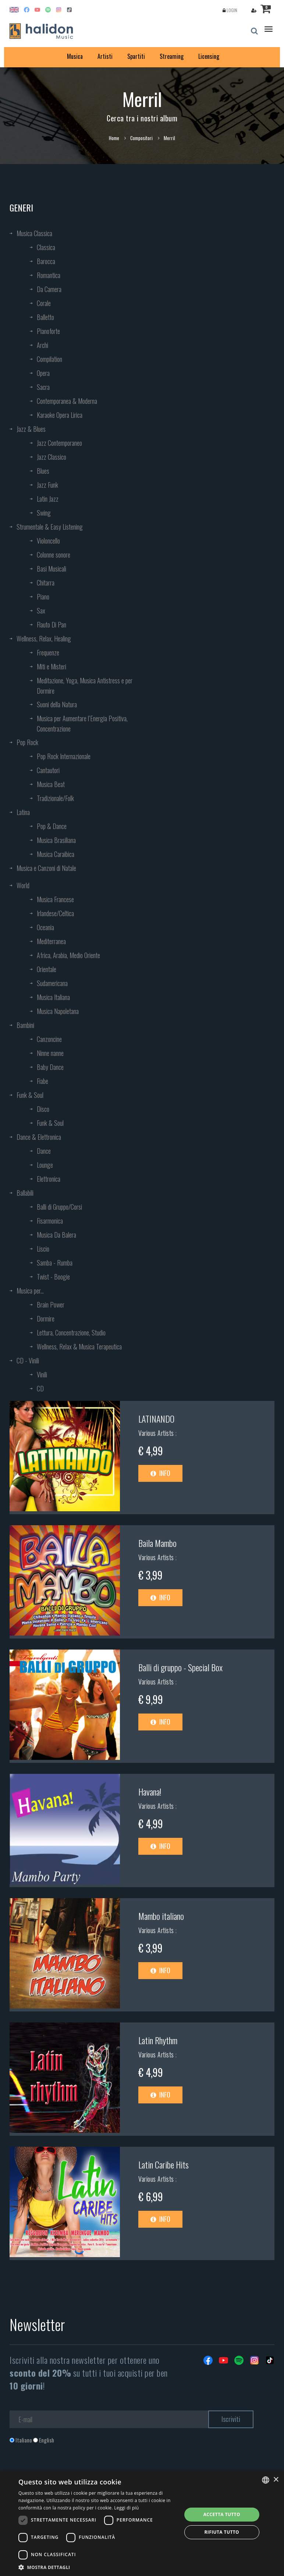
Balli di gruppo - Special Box (180, 1667)
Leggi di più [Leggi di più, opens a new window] (126, 2508)
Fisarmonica (50, 1220)
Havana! (149, 1791)
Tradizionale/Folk (55, 798)
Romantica (48, 275)
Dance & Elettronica (39, 1137)
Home (114, 138)
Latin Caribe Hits (163, 2164)
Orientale (46, 969)
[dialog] (142, 2523)
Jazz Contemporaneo (59, 443)
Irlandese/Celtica (55, 913)
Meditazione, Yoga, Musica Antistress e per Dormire (84, 685)
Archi (42, 345)
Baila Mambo (157, 1542)
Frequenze (48, 652)
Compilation (49, 359)
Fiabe (42, 1081)
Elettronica (48, 1179)
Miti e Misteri (51, 666)
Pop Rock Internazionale (63, 756)
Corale (44, 303)
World (23, 885)
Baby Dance (50, 1067)
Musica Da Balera (56, 1234)
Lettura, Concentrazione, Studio (71, 1332)
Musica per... (30, 1290)
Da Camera (49, 289)
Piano (43, 596)
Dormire (45, 1318)
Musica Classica (34, 233)
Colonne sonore (53, 554)
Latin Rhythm (157, 2040)
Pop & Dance (52, 826)
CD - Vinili (28, 1360)
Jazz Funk (47, 485)
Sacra (43, 387)
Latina (23, 812)
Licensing (208, 56)
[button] (97, 2566)
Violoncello (48, 540)
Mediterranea (51, 941)
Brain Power (50, 1304)
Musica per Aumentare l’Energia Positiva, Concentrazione (82, 723)
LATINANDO (156, 1418)
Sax (41, 610)
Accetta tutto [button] (221, 2514)
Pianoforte (48, 331)
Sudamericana (52, 983)
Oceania (45, 927)
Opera (43, 373)
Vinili (42, 1374)
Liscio (43, 1248)
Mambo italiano (161, 1915)
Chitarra (45, 582)
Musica (75, 56)
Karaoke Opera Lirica (59, 415)
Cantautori (48, 770)
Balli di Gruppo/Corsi (59, 1206)
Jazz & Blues (31, 429)
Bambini (25, 1025)
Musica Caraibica (55, 854)
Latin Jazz (47, 499)
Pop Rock (27, 742)
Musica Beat (51, 784)
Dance (44, 1151)
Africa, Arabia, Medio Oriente (68, 955)
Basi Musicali (51, 568)
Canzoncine (49, 1039)
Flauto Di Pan (51, 624)
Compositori (141, 138)
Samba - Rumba (54, 1262)
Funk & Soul (30, 1095)
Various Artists (156, 1433)
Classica (46, 247)
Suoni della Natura (57, 704)
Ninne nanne (50, 1053)
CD (40, 1388)
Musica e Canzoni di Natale (46, 868)
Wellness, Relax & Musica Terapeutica (79, 1346)
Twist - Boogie (53, 1276)
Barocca (46, 261)
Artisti (105, 56)
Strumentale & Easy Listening (50, 526)
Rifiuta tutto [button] (222, 2532)
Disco (43, 1109)
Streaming (172, 56)
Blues (43, 471)
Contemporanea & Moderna (67, 401)
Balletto (45, 317)
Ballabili (25, 1193)
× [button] (275, 2480)
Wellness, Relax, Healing (44, 638)
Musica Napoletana (58, 1011)
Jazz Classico (51, 457)
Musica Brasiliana (56, 840)
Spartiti (136, 56)
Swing (44, 512)
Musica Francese (55, 899)
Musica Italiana (53, 997)
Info (160, 1473)
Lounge (45, 1165)
